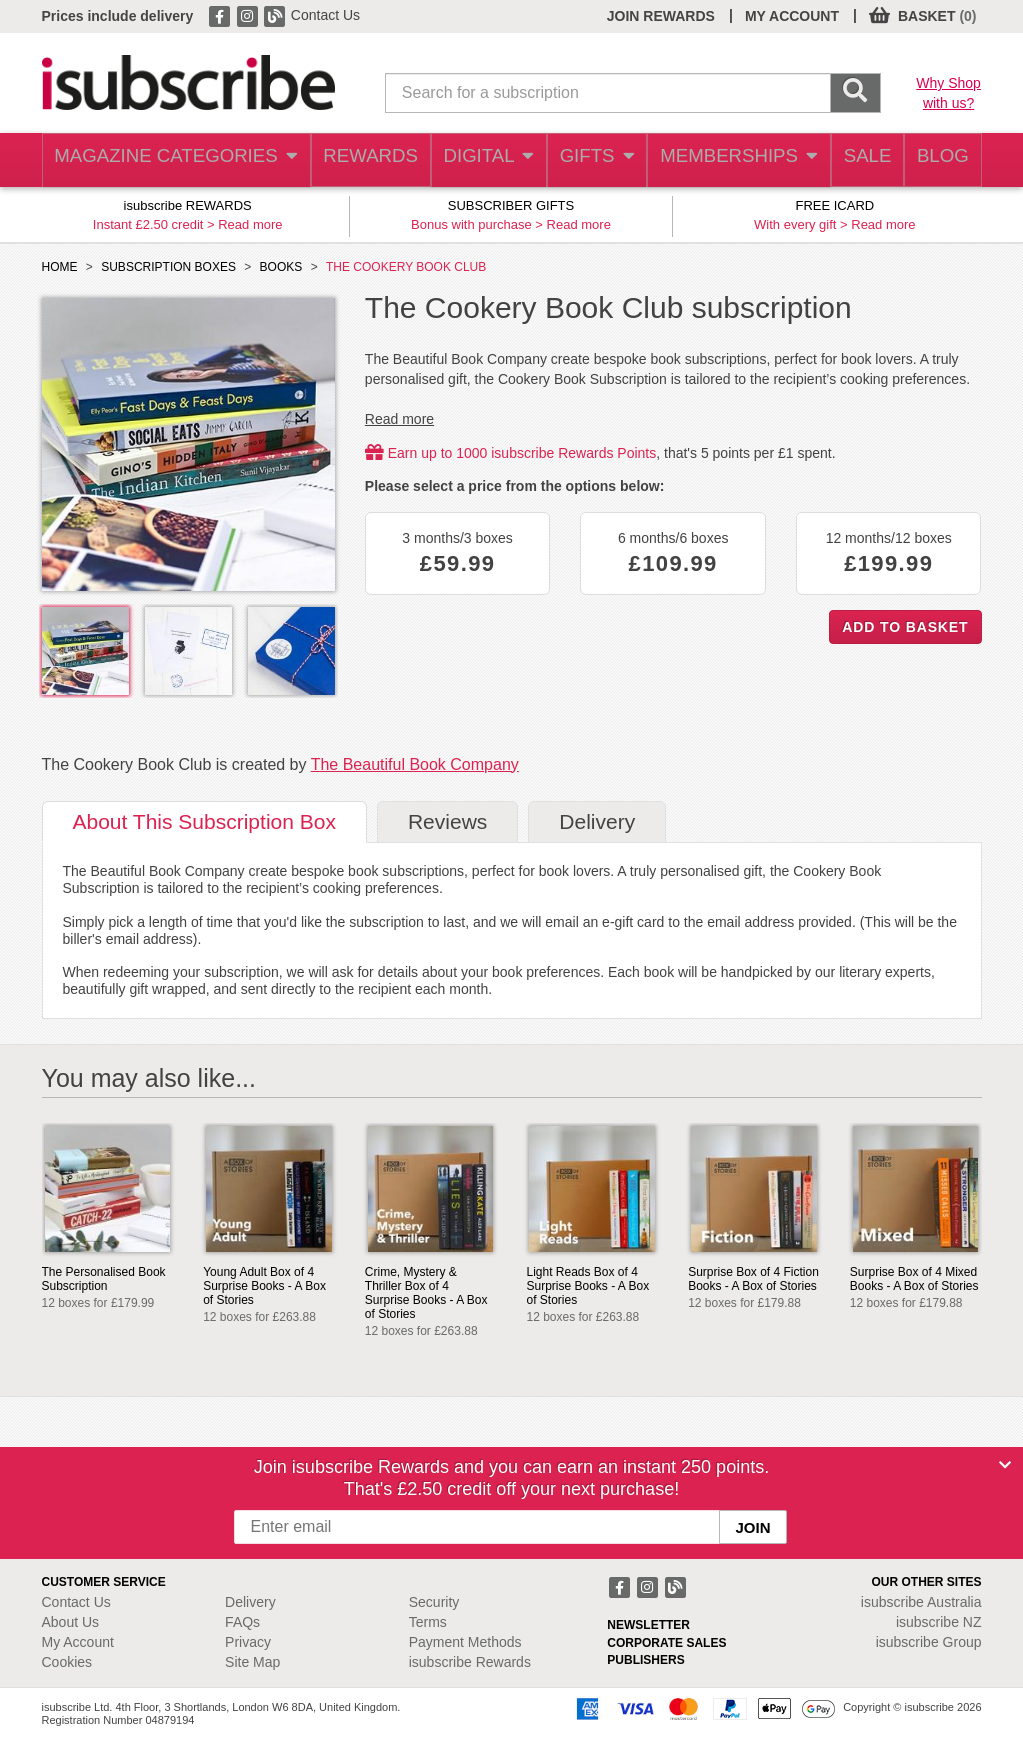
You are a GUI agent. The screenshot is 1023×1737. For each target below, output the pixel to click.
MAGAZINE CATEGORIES (166, 160)
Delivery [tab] (597, 821)
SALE (855, 160)
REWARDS (352, 160)
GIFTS (585, 160)
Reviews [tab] (447, 821)
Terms (428, 1622)
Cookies (67, 1662)
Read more (250, 224)
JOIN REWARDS (661, 16)
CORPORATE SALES (666, 1643)
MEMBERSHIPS (726, 160)
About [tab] (204, 821)
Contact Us (325, 15)
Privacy (248, 1642)
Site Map (252, 1662)
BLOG (939, 160)
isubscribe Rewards (470, 1662)
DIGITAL (473, 160)
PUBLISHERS (645, 1660)
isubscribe (921, 1602)
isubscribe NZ (939, 1622)
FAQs (242, 1622)
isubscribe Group (929, 1642)
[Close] (1005, 1465)
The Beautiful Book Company (415, 764)
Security (434, 1602)
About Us (71, 1622)
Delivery (250, 1602)
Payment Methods (465, 1642)
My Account (78, 1642)
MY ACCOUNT (792, 16)
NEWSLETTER (648, 1625)
